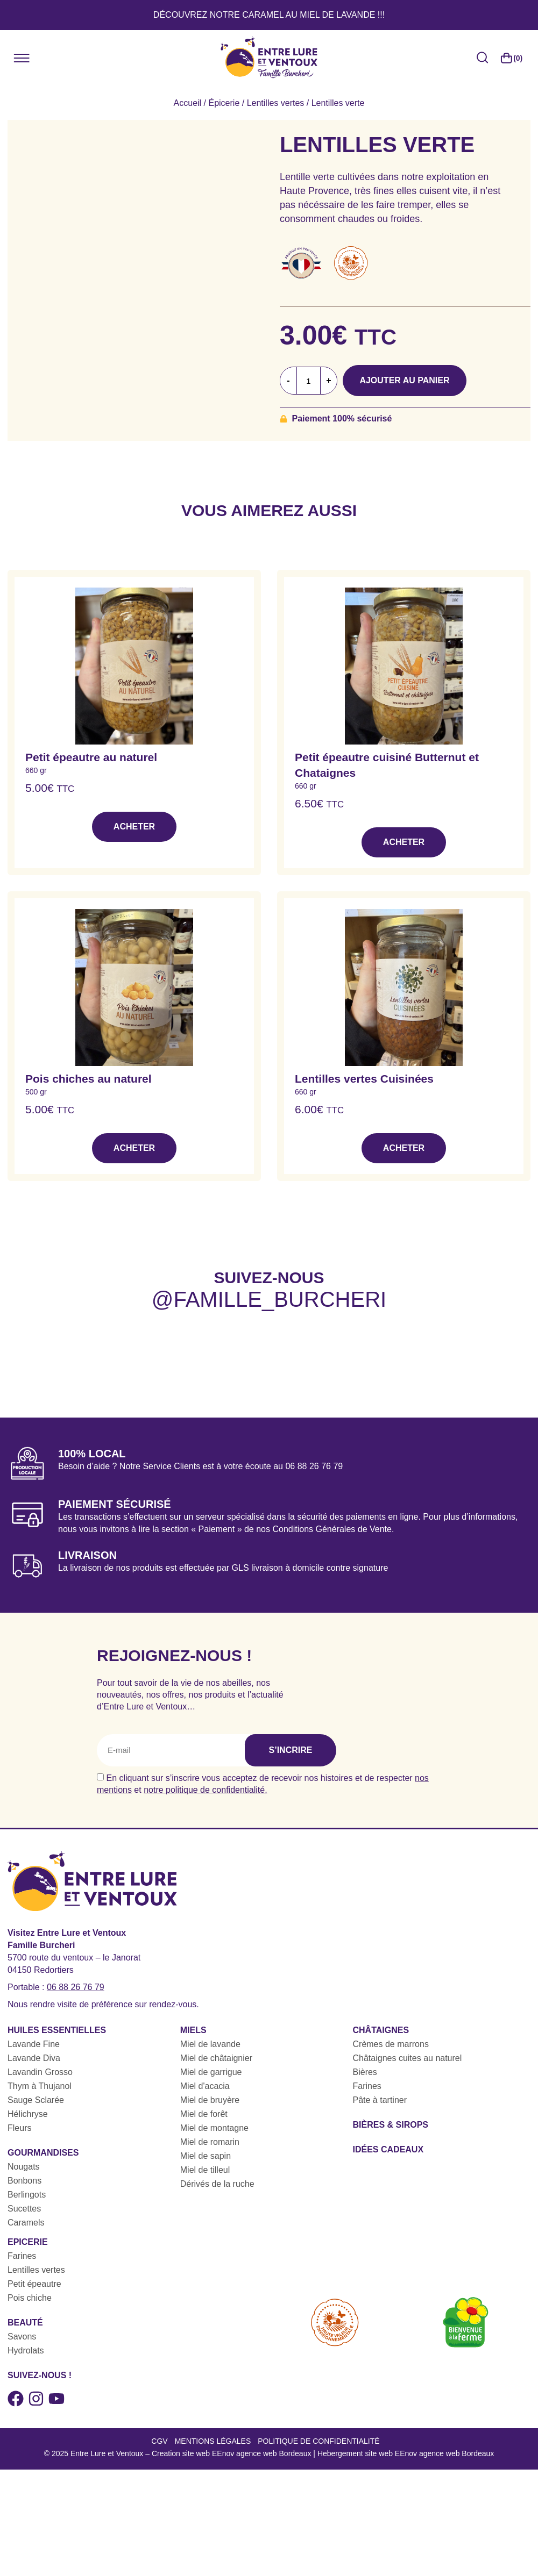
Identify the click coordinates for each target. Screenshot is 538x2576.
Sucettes (24, 2208)
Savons (22, 2336)
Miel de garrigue (211, 2072)
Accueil (188, 103)
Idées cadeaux (388, 2149)
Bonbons (24, 2180)
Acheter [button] (134, 826)
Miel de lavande (210, 2044)
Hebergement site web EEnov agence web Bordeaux (405, 2453)
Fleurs (19, 2128)
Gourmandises (43, 2152)
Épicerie (223, 103)
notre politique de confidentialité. (205, 1789)
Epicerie (28, 2241)
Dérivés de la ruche (217, 2183)
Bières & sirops (390, 2124)
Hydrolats (26, 2350)
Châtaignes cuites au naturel (407, 2058)
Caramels (26, 2222)
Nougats (24, 2166)
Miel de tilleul (205, 2169)
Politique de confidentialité (318, 2441)
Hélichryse (28, 2114)
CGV (159, 2441)
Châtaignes (381, 2030)
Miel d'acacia (205, 2086)
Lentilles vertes (276, 103)
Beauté (25, 2322)
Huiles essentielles (57, 2030)
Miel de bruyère (209, 2100)
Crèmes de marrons (391, 2044)
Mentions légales (213, 2441)
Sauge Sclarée (36, 2100)
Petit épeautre (34, 2283)
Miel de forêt (204, 2114)
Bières (365, 2072)
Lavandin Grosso (40, 2072)
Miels (193, 2030)
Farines (367, 2086)
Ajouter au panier (407, 380)
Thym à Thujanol (40, 2086)
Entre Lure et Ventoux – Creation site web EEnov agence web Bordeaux (191, 2453)
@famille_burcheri (269, 1299)
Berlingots (27, 2194)
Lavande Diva (34, 2058)
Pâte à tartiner (380, 2100)
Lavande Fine (34, 2044)
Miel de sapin (205, 2155)
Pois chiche (30, 2297)
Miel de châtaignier (216, 2058)
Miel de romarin (209, 2141)
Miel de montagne (214, 2128)
